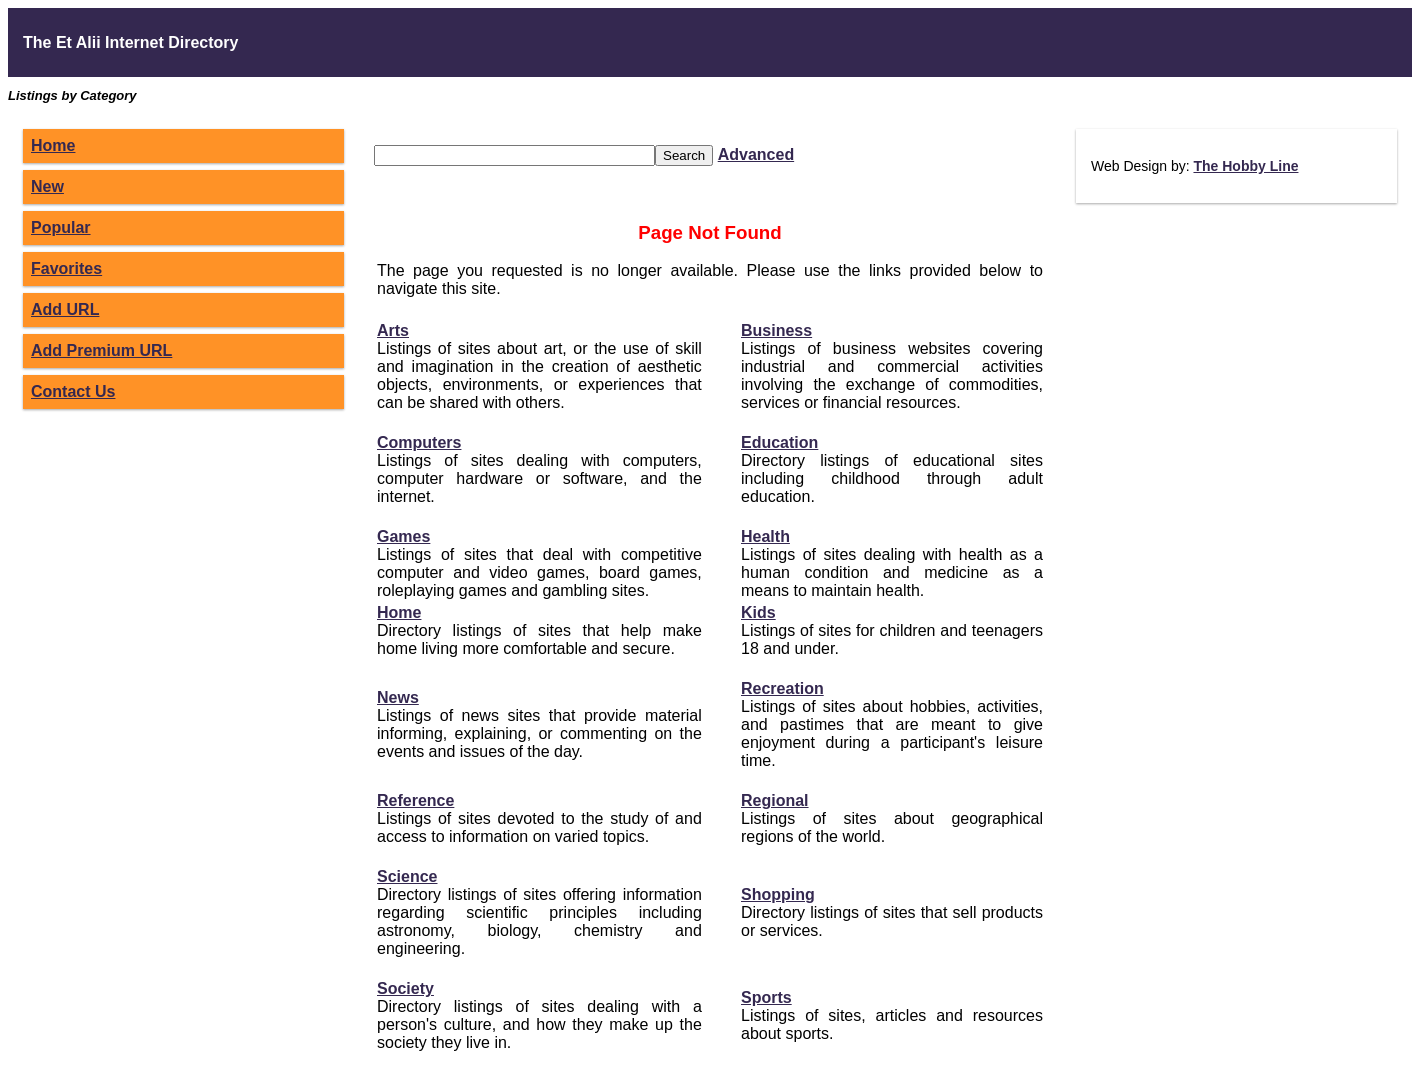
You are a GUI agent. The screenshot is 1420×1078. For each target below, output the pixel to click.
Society (405, 988)
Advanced (756, 154)
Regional (775, 800)
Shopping (778, 894)
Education (779, 442)
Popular (61, 227)
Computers (419, 442)
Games (403, 536)
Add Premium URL (101, 350)
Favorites (66, 268)
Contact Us (73, 391)
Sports (766, 997)
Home (53, 145)
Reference (415, 800)
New (47, 186)
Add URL (65, 309)
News (398, 697)
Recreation (782, 688)
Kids (758, 612)
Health (765, 536)
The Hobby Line (1245, 166)
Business (776, 330)
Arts (393, 330)
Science (407, 876)
